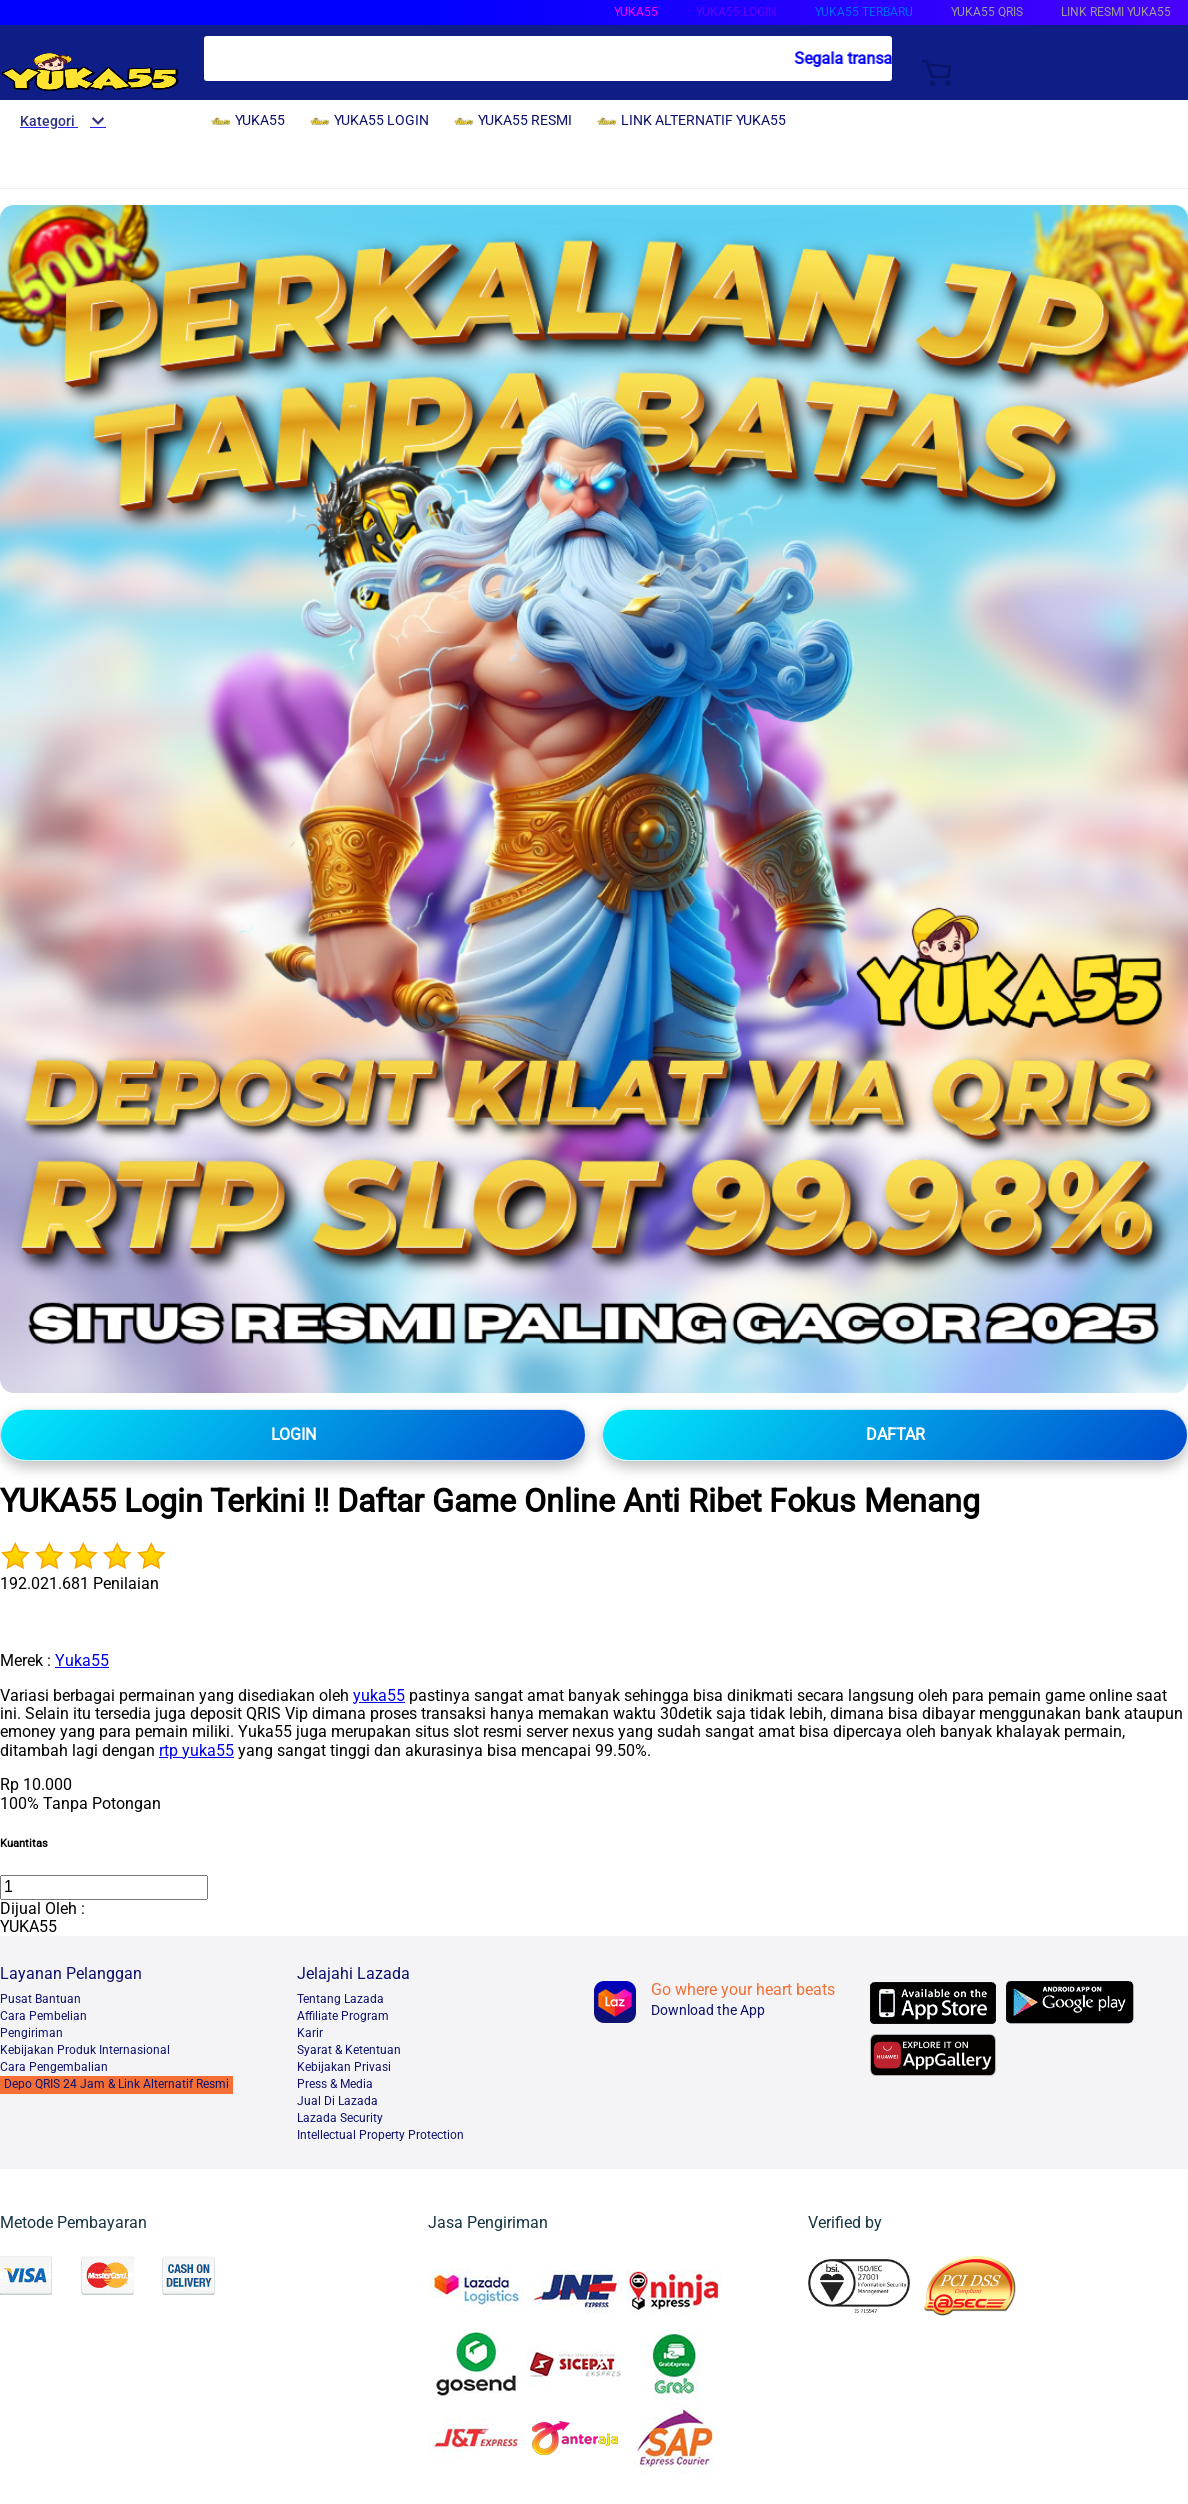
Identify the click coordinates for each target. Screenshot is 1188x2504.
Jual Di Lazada (337, 2101)
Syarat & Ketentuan (349, 2050)
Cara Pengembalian (54, 2067)
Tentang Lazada (340, 1999)
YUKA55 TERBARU (864, 12)
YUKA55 (636, 12)
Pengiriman (31, 2033)
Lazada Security (340, 2118)
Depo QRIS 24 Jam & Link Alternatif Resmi (116, 2084)
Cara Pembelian (43, 2016)
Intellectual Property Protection (380, 2135)
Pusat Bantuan (40, 1999)
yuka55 (379, 1695)
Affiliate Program (343, 2016)
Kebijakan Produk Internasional (85, 2050)
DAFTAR (895, 1434)
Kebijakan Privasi (344, 2067)
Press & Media (335, 2084)
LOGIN (293, 1434)
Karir (310, 2033)
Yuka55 (82, 1660)
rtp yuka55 (196, 1750)
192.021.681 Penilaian (79, 1583)
